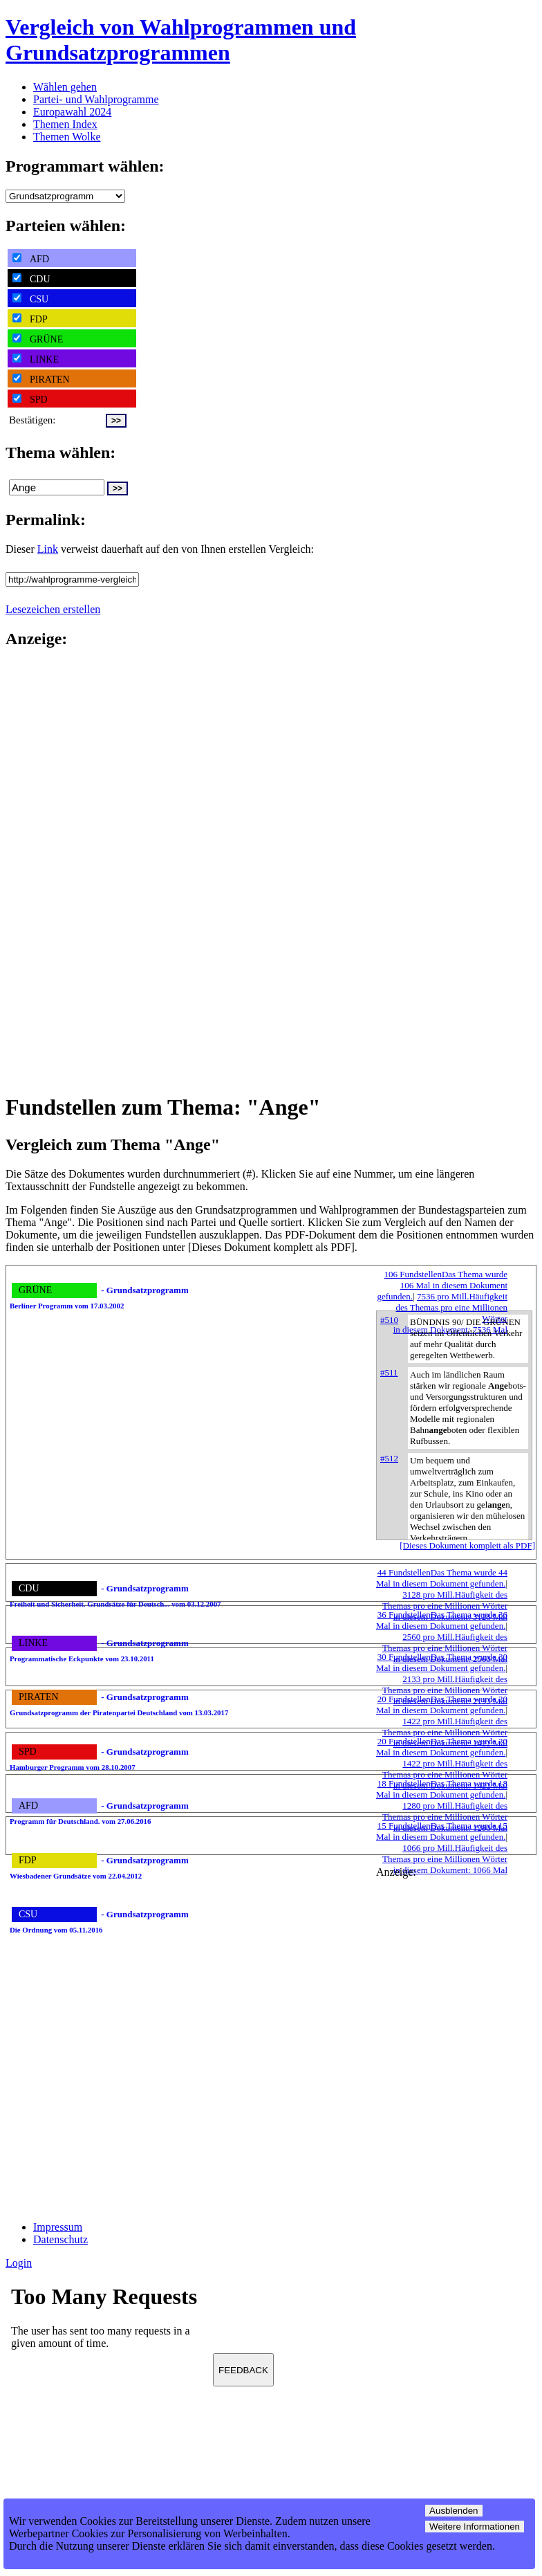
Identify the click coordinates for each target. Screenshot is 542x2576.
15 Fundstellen (441, 1831)
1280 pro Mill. (444, 1816)
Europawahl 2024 (72, 112)
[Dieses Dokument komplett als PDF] (467, 1545)
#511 (389, 1372)
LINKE (35, 359)
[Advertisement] (61, 869)
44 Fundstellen (441, 1578)
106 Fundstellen (442, 1285)
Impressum (57, 2227)
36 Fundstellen (441, 1620)
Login (19, 2263)
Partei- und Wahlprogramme (95, 99)
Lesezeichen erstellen (53, 609)
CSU (30, 298)
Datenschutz (60, 2239)
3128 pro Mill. (444, 1605)
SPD (30, 399)
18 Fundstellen (441, 1789)
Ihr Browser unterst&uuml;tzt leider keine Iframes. (109, 2321)
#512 (389, 1458)
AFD (30, 258)
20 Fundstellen (441, 1704)
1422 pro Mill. (444, 1732)
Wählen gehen (65, 87)
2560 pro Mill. (444, 1648)
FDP (30, 319)
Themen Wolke (67, 137)
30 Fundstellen (441, 1662)
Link (47, 549)
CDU (31, 278)
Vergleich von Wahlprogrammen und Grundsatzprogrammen (181, 40)
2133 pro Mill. (444, 1690)
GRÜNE (37, 339)
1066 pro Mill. (444, 1859)
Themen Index (65, 124)
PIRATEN (41, 379)
